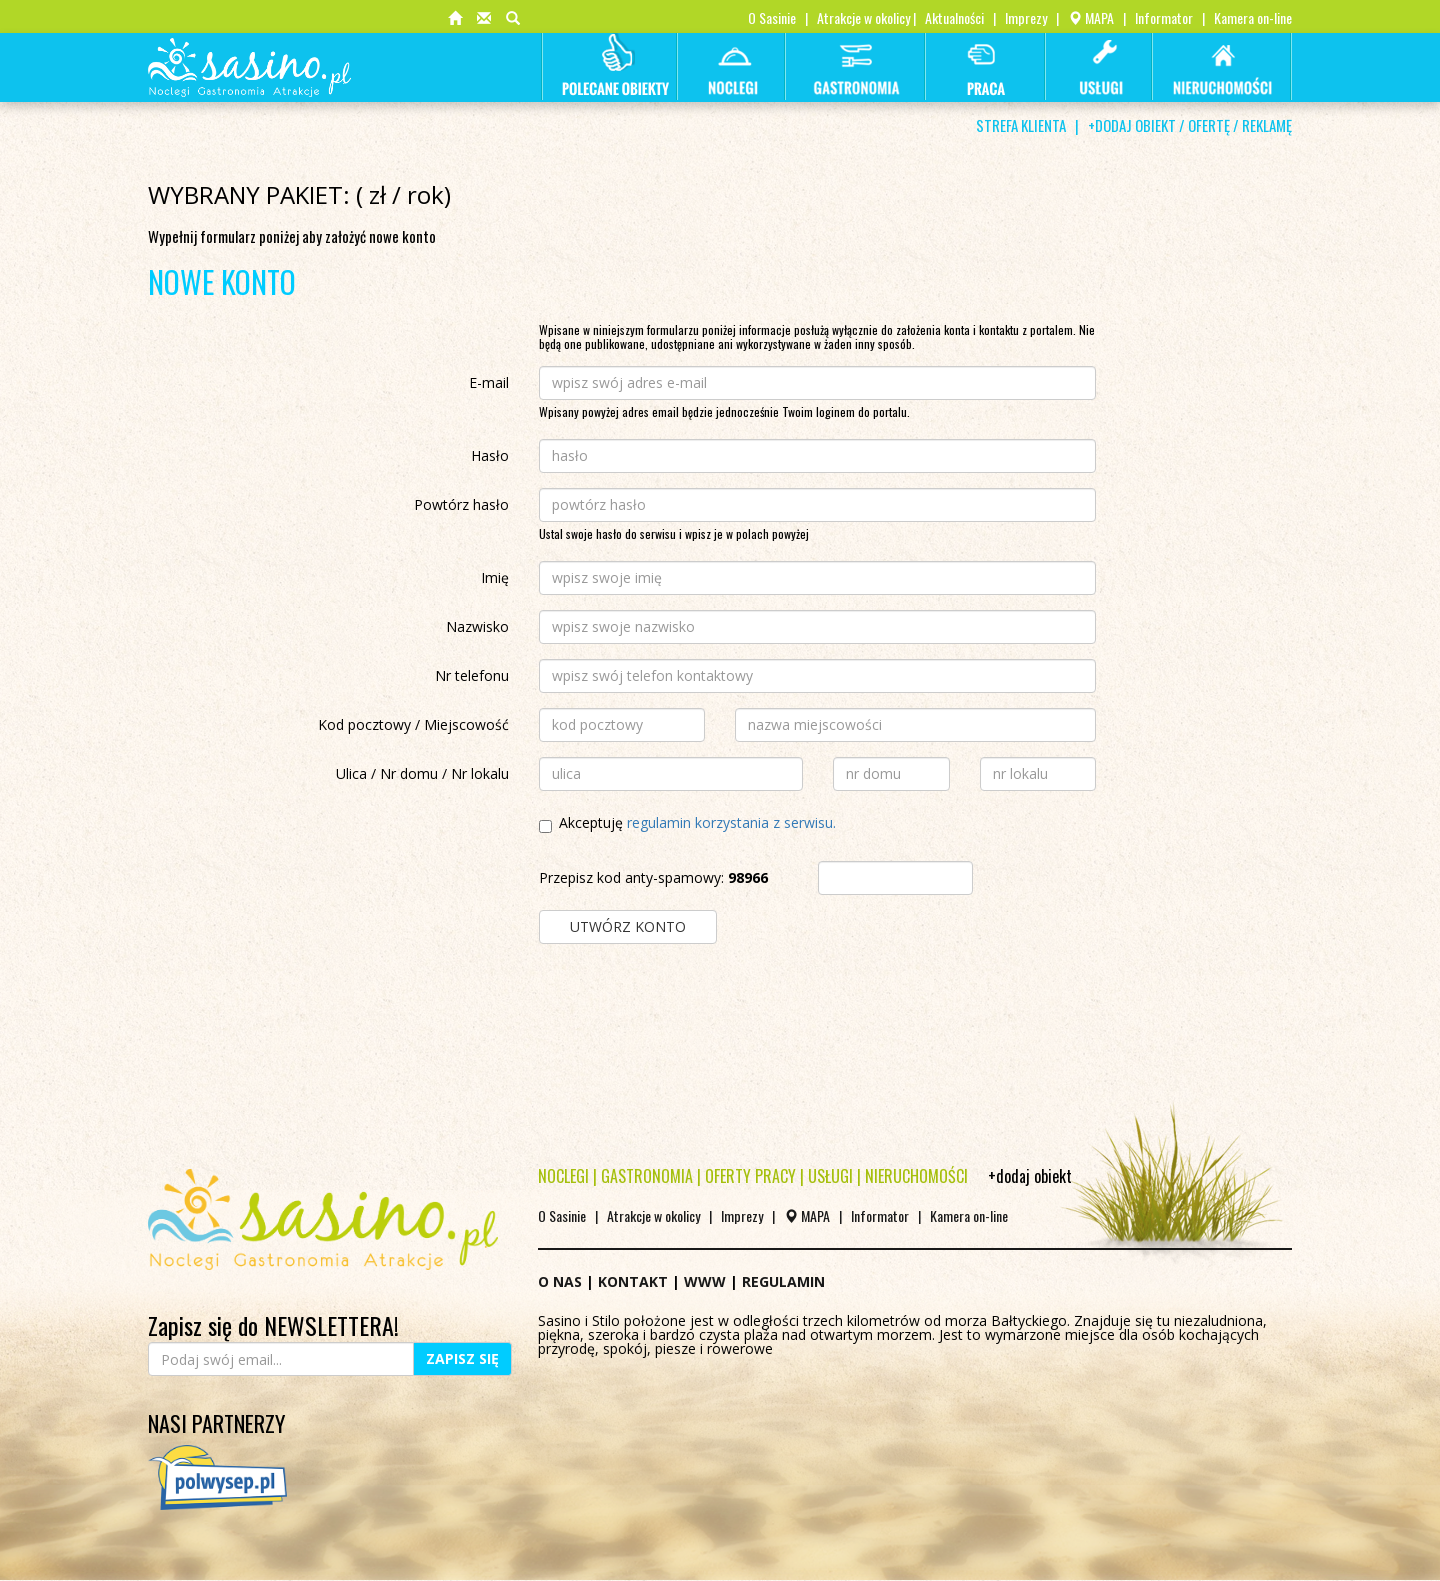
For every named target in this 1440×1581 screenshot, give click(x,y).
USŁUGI (830, 1176)
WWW (705, 1281)
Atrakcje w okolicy (863, 17)
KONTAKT (633, 1281)
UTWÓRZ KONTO (628, 926)
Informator (1164, 17)
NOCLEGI (563, 1176)
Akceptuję (687, 824)
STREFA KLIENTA (1021, 125)
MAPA (1091, 17)
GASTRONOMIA (647, 1176)
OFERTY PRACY (750, 1176)
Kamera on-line (1253, 17)
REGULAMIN (783, 1281)
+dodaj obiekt (1030, 1176)
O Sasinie (772, 17)
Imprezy (1026, 17)
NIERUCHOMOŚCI (916, 1176)
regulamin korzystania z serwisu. (731, 822)
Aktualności (954, 17)
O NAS (560, 1281)
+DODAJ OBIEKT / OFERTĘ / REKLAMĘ (1190, 125)
